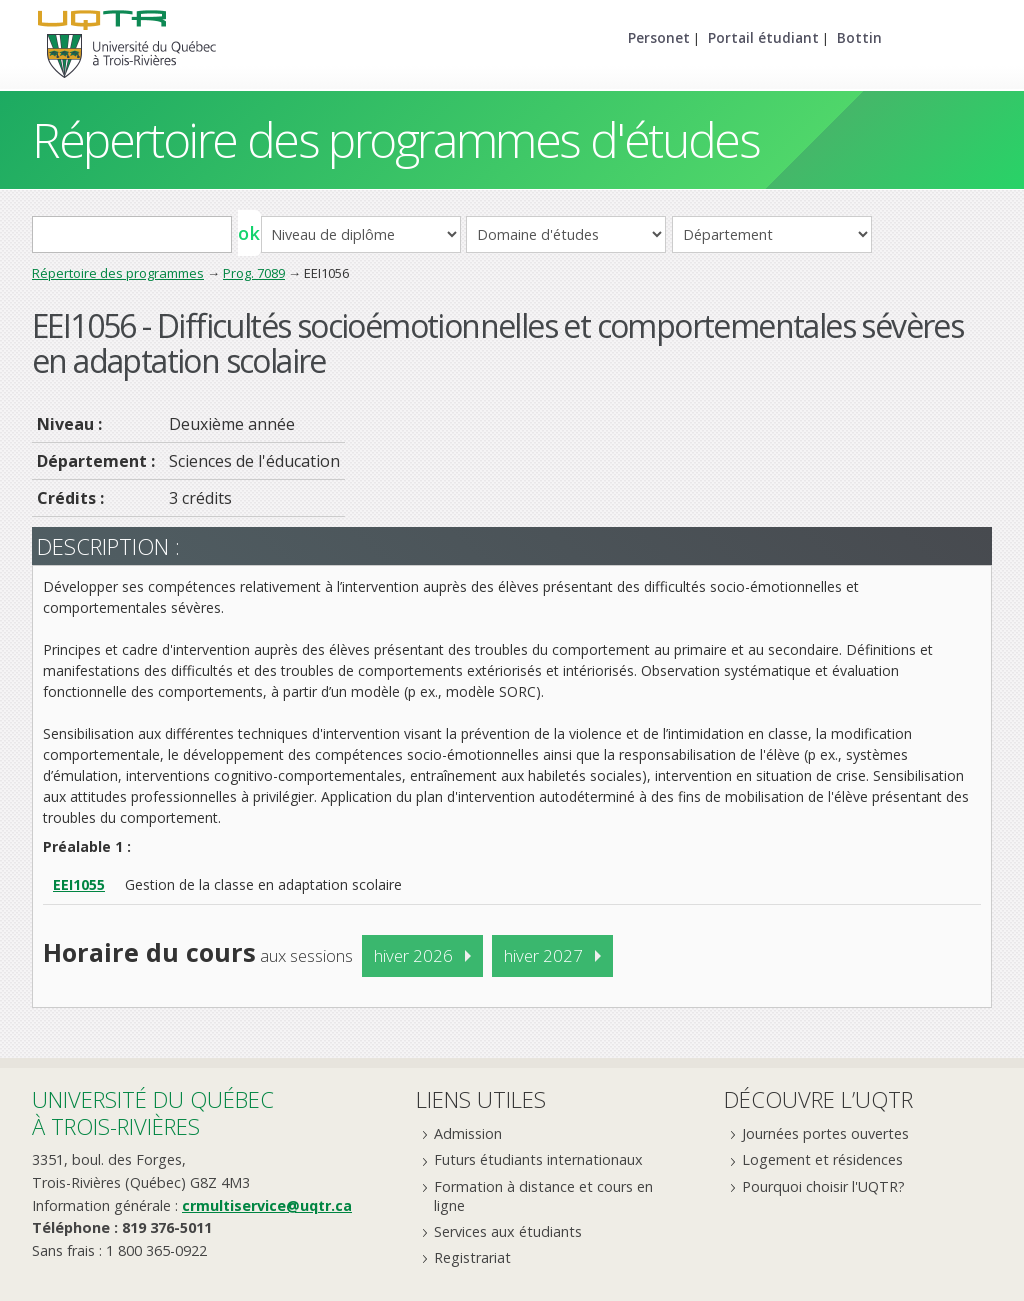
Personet (659, 37)
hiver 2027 (543, 955)
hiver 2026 (413, 955)
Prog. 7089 (254, 273)
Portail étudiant (763, 37)
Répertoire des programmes (118, 273)
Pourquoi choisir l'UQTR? (823, 1186)
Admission (468, 1133)
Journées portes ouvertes (825, 1133)
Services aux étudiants (508, 1231)
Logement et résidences (822, 1159)
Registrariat (472, 1257)
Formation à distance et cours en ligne (543, 1196)
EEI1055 (79, 884)
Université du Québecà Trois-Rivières (153, 1112)
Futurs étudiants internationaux (538, 1159)
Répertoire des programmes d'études (395, 139)
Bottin (859, 37)
